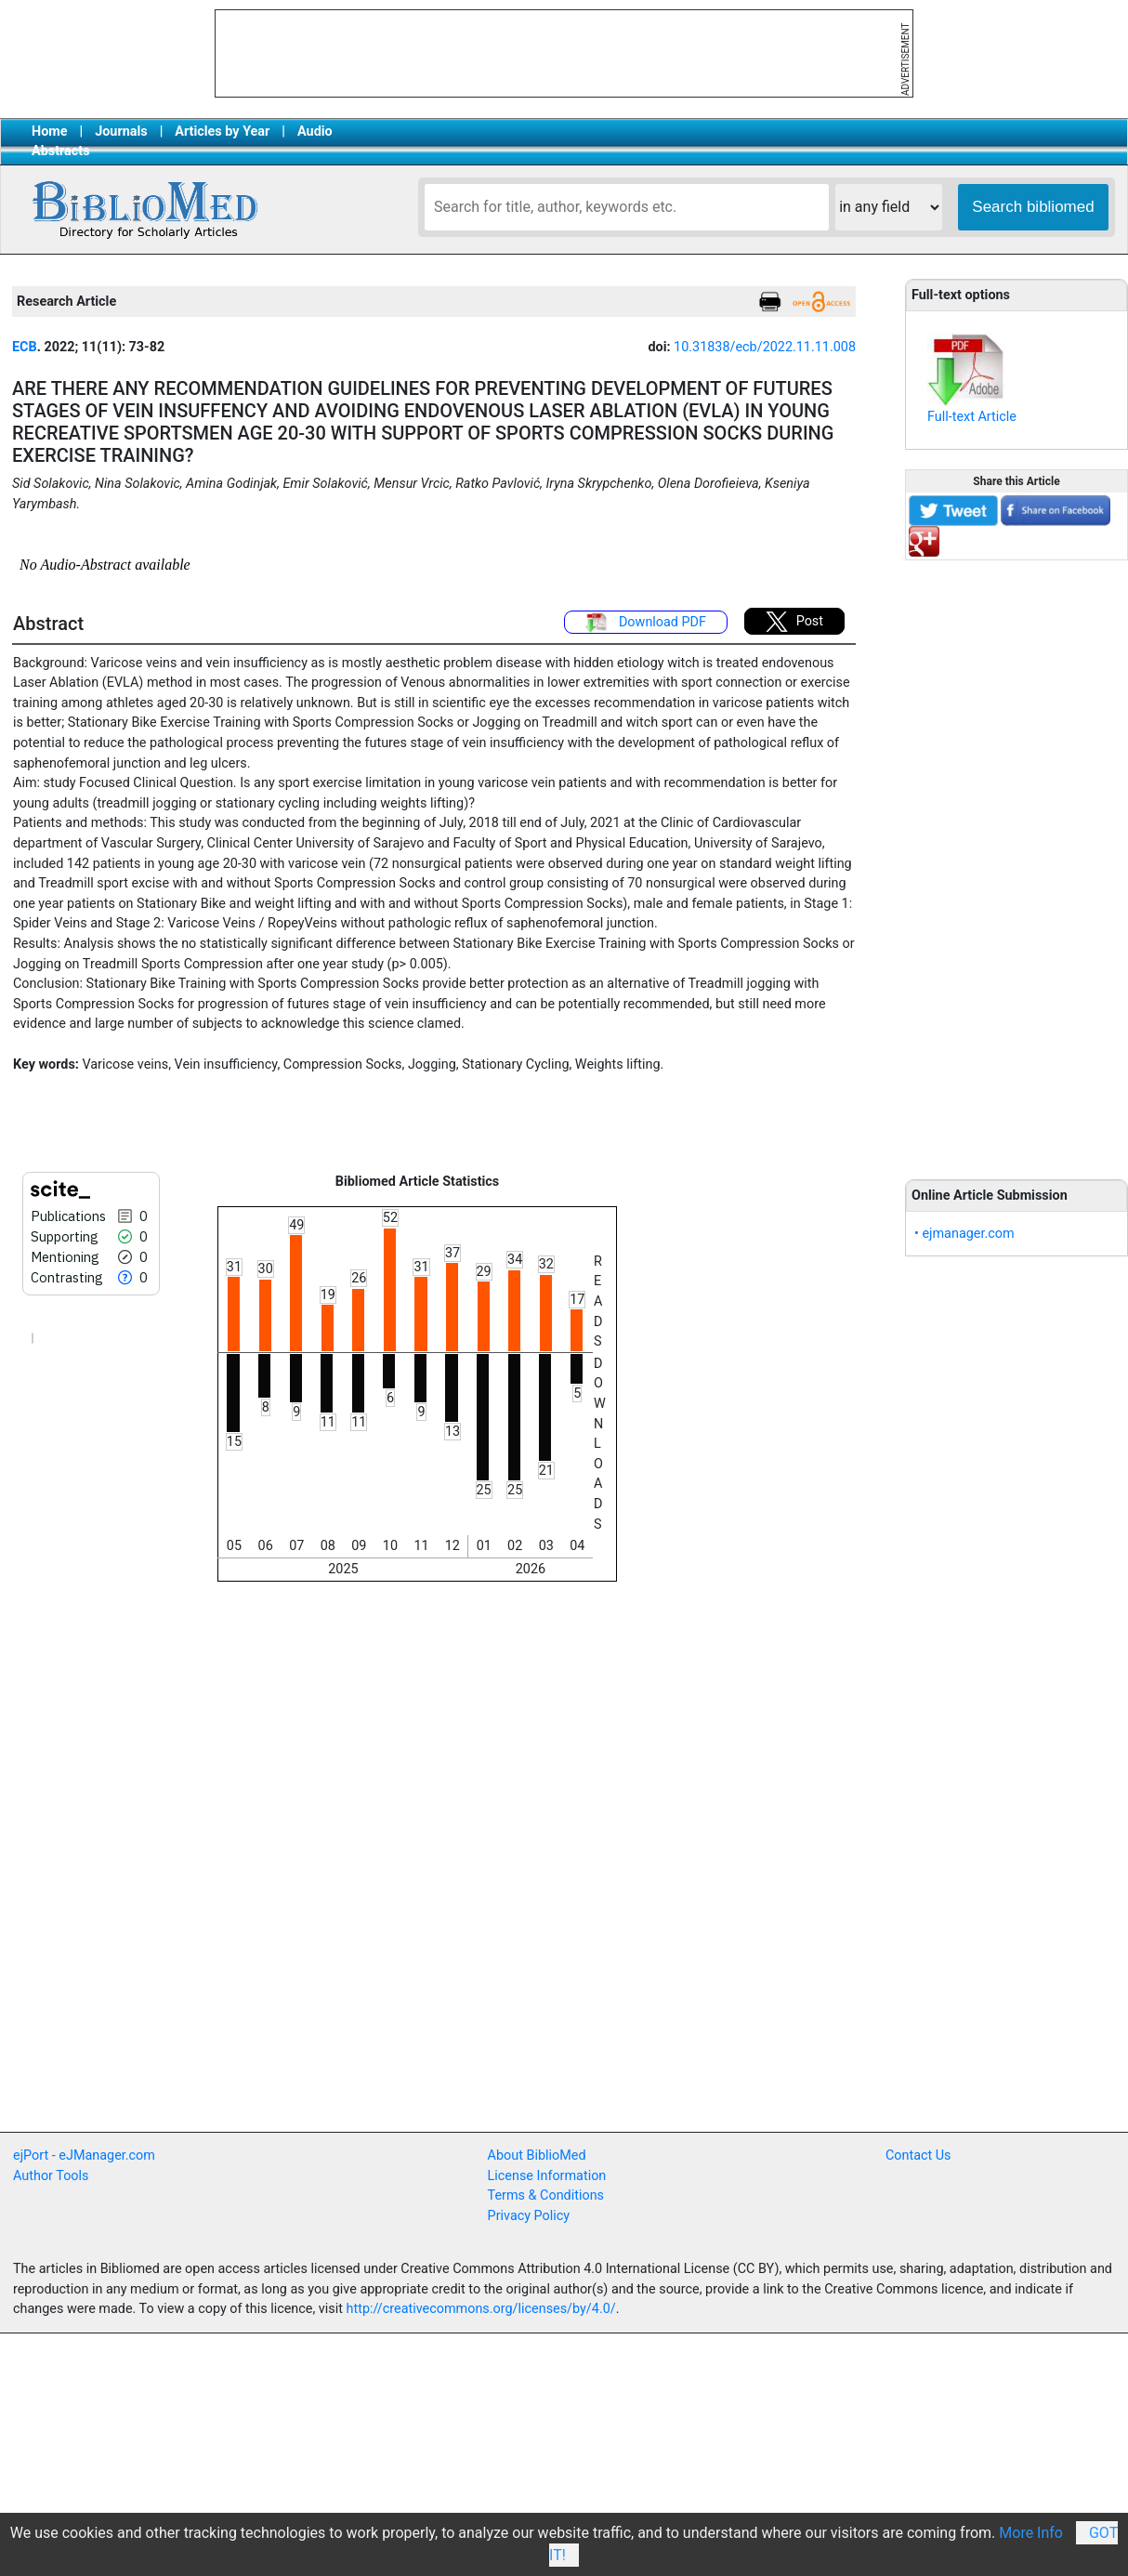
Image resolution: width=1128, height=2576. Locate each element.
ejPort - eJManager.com (84, 2155)
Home (50, 131)
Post (794, 621)
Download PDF (645, 622)
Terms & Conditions (546, 2195)
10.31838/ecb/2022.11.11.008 (765, 347)
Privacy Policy (529, 2216)
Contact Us (918, 2155)
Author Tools (50, 2176)
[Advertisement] (1016, 859)
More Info (1031, 2533)
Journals (121, 131)
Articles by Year (222, 131)
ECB (24, 347)
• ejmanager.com (964, 1234)
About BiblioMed (537, 2155)
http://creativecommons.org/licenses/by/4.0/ (481, 2309)
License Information (547, 2176)
